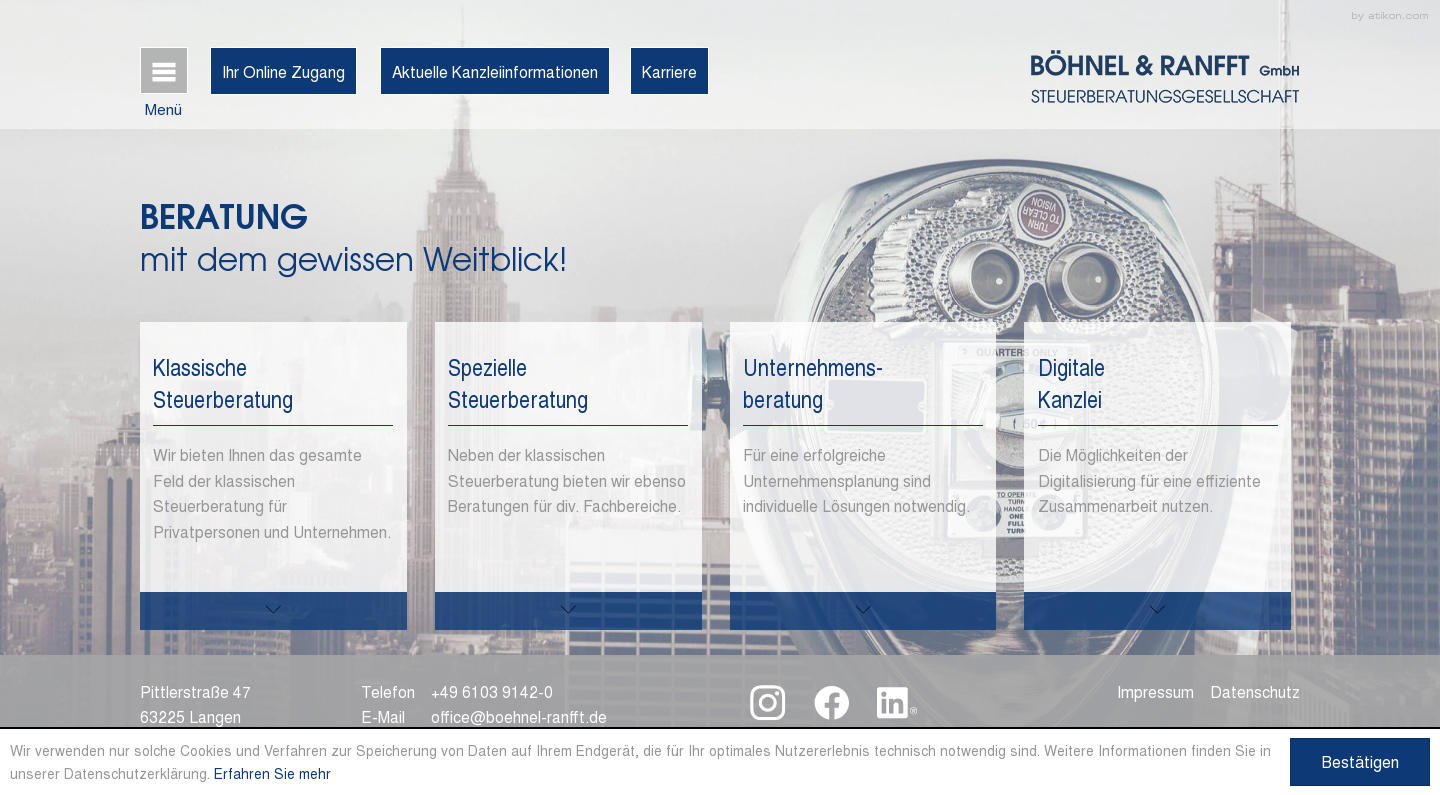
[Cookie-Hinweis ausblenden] (1360, 762)
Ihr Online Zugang (283, 71)
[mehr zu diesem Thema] (273, 611)
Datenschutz (1255, 691)
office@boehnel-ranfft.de (519, 716)
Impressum (1155, 691)
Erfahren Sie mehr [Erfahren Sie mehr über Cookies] (272, 773)
